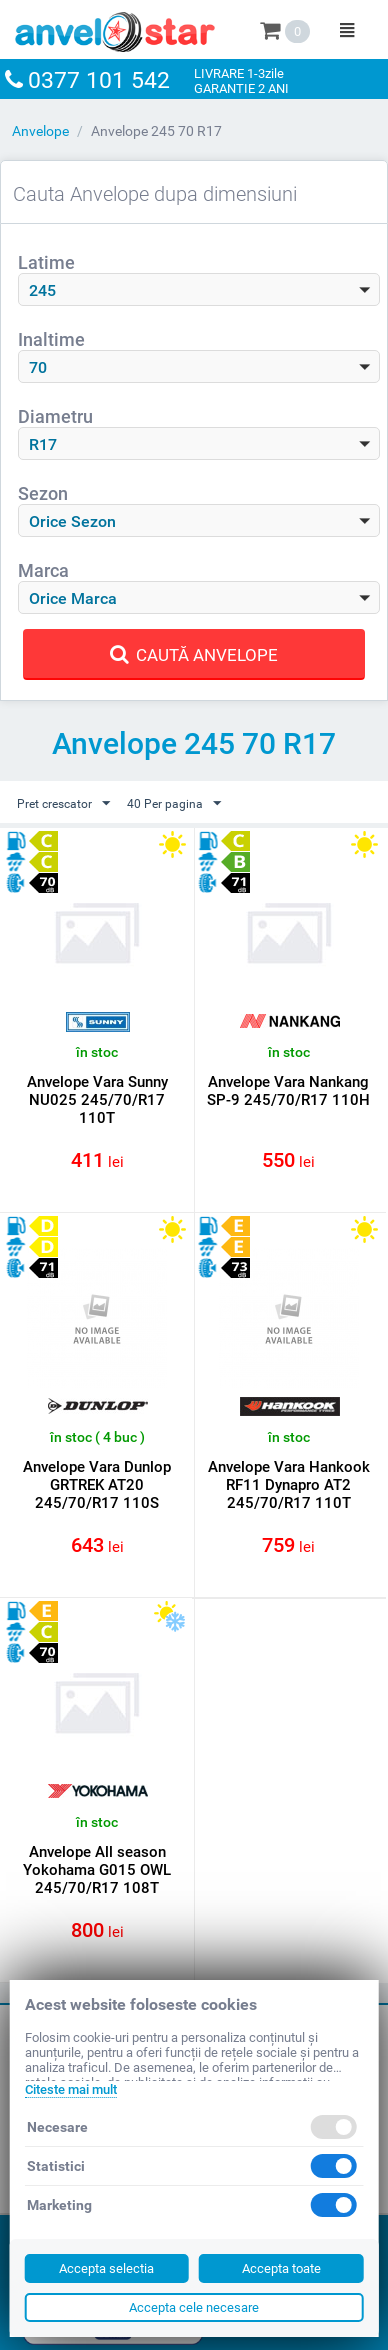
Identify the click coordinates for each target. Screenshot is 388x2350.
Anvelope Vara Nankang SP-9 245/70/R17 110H (288, 1091)
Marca (43, 570)
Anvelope (40, 131)
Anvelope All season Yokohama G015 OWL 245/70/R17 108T (97, 1870)
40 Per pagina (174, 804)
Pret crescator (63, 804)
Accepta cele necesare (194, 2307)
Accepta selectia (106, 2268)
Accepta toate (281, 2268)
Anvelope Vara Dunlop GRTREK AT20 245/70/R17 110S (97, 1485)
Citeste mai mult (71, 2089)
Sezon (43, 493)
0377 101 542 (99, 80)
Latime (46, 262)
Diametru (55, 416)
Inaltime (51, 339)
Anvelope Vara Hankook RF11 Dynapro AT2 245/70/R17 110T (289, 1485)
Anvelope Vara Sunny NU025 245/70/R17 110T (97, 1100)
